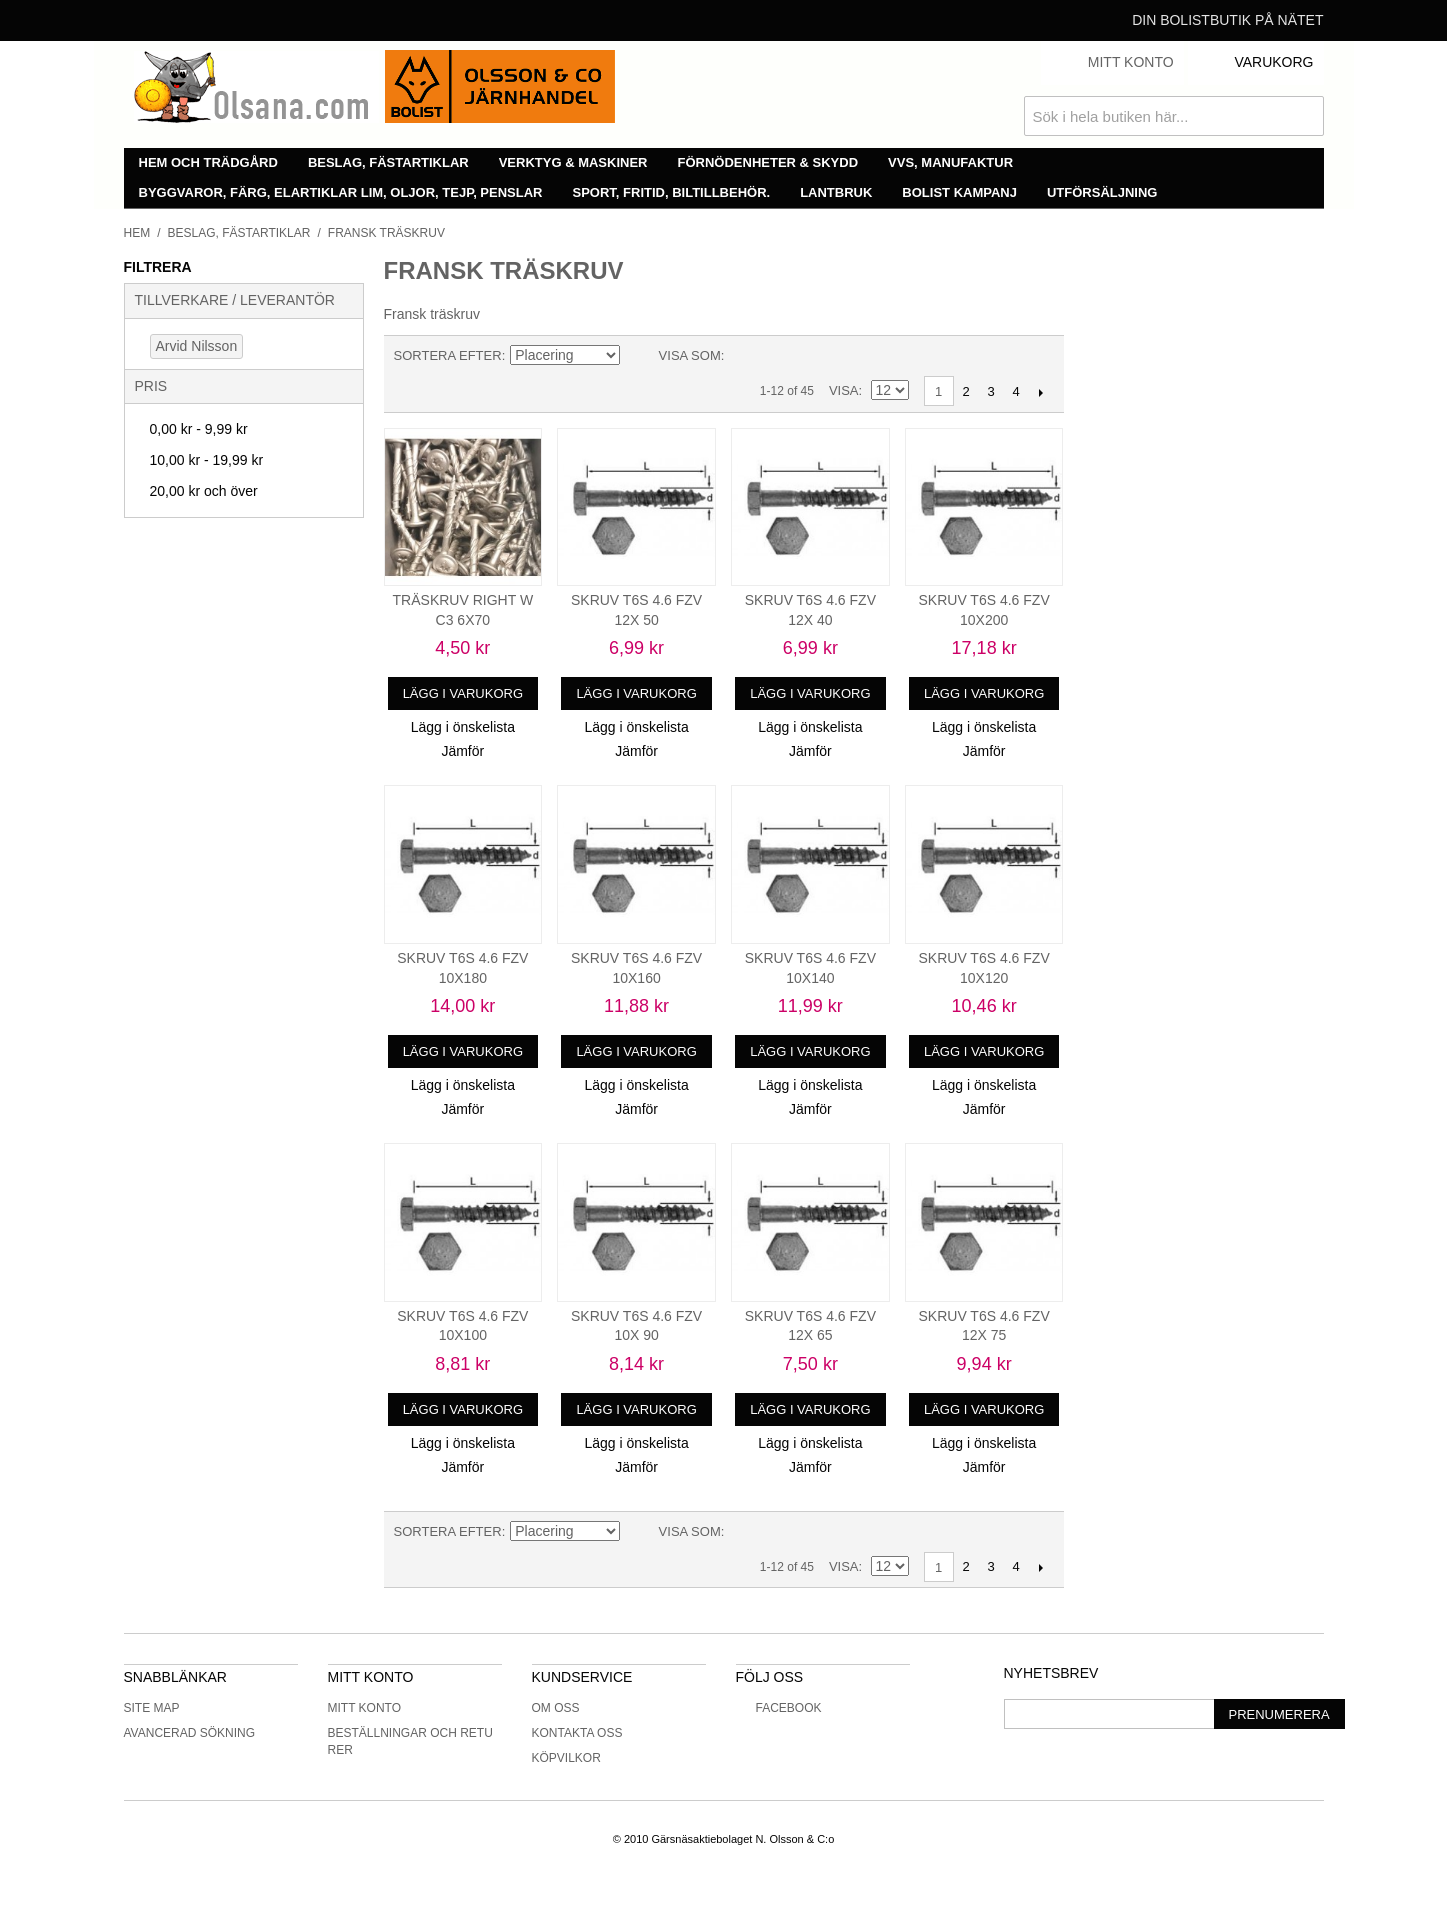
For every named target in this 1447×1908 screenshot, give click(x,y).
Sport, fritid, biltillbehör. (672, 192)
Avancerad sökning (190, 1733)
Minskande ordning (639, 356)
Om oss (556, 1708)
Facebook (779, 1708)
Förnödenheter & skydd (768, 162)
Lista (779, 356)
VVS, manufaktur (950, 162)
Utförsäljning (1102, 192)
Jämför (462, 751)
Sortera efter (448, 355)
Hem (137, 233)
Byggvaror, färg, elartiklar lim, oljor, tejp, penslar (341, 192)
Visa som (690, 355)
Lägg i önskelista (463, 727)
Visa (844, 390)
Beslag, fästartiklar (388, 162)
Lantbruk (836, 192)
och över (204, 491)
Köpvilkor (566, 1758)
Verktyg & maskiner (573, 162)
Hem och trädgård (208, 162)
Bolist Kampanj (959, 192)
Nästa (1041, 392)
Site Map (152, 1708)
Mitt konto (365, 1708)
